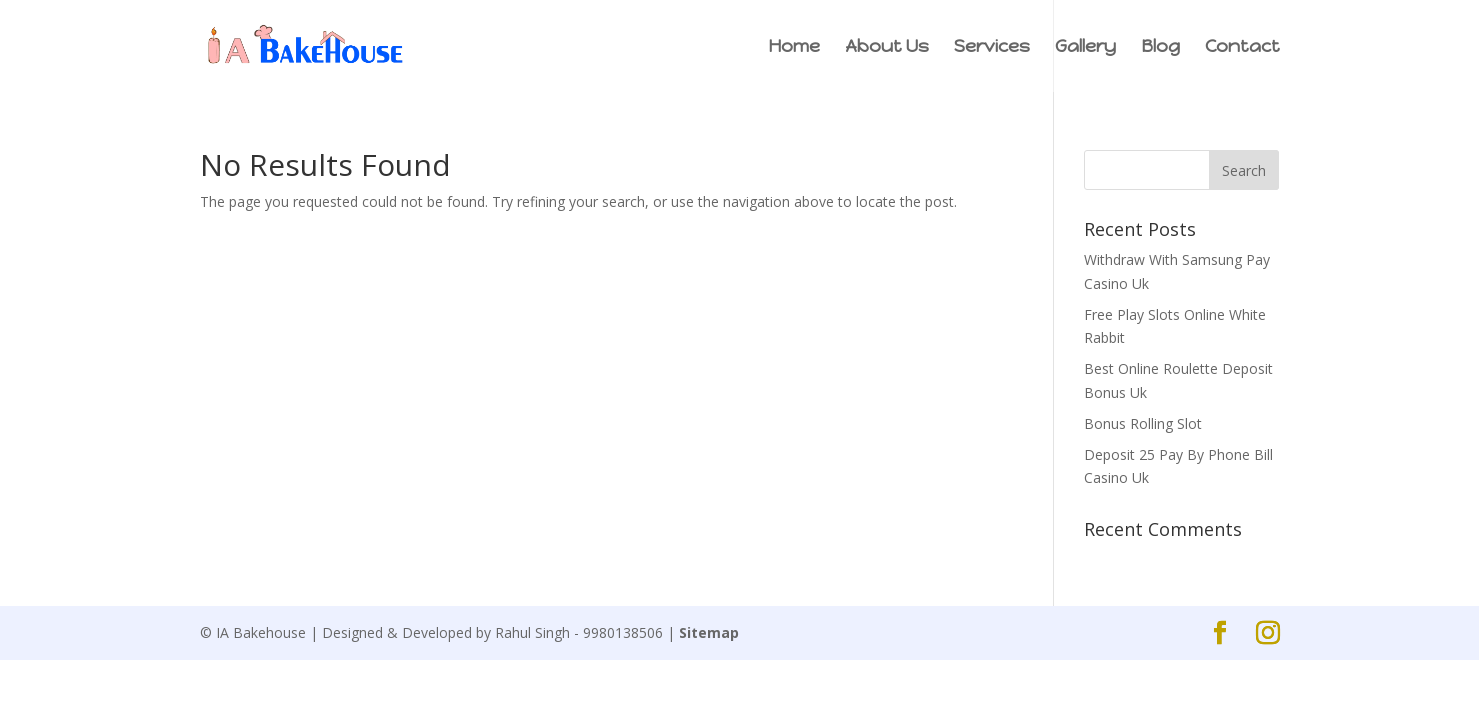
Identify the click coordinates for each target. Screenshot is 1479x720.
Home (794, 48)
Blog (1160, 48)
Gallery (1085, 48)
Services (992, 48)
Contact (1242, 48)
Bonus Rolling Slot (1143, 423)
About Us (887, 48)
